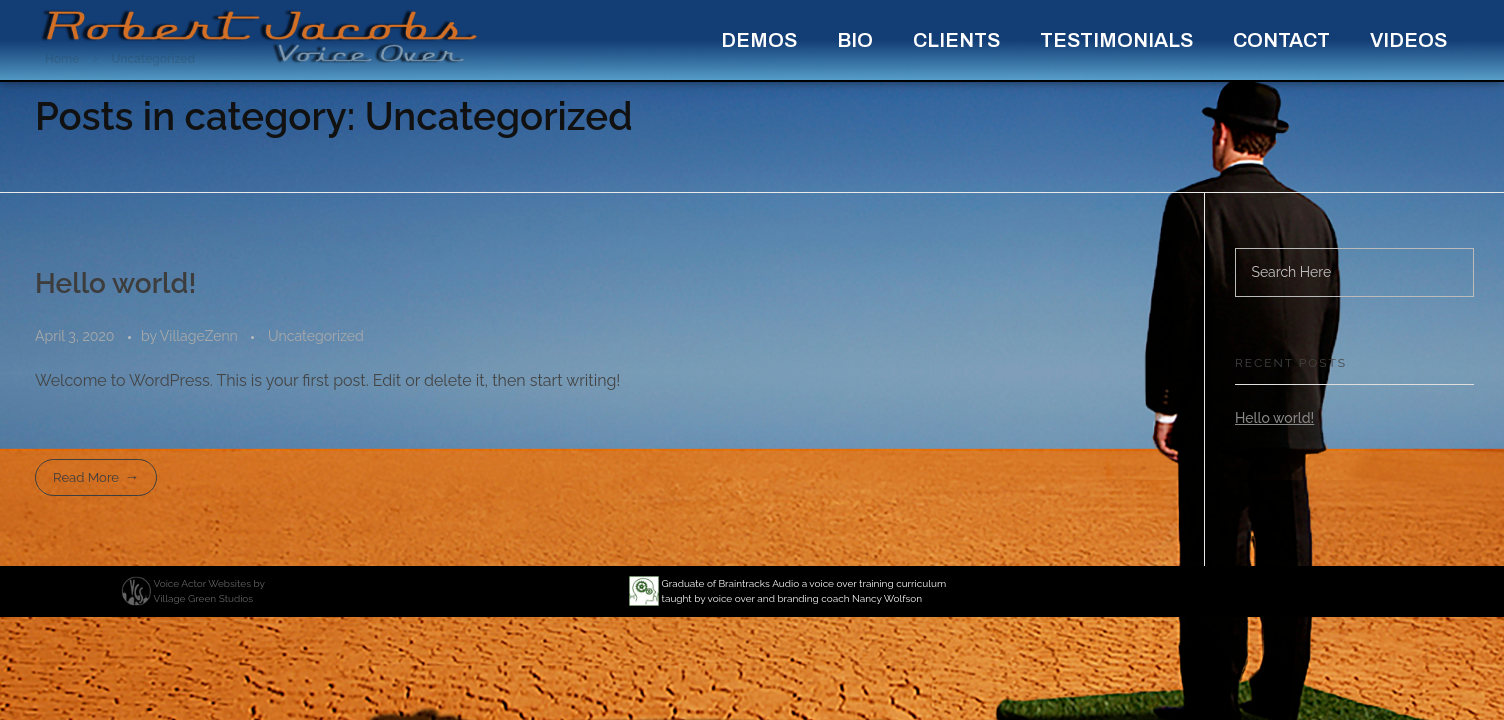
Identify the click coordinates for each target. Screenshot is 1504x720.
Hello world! (115, 283)
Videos (1408, 40)
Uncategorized (316, 336)
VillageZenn (201, 336)
